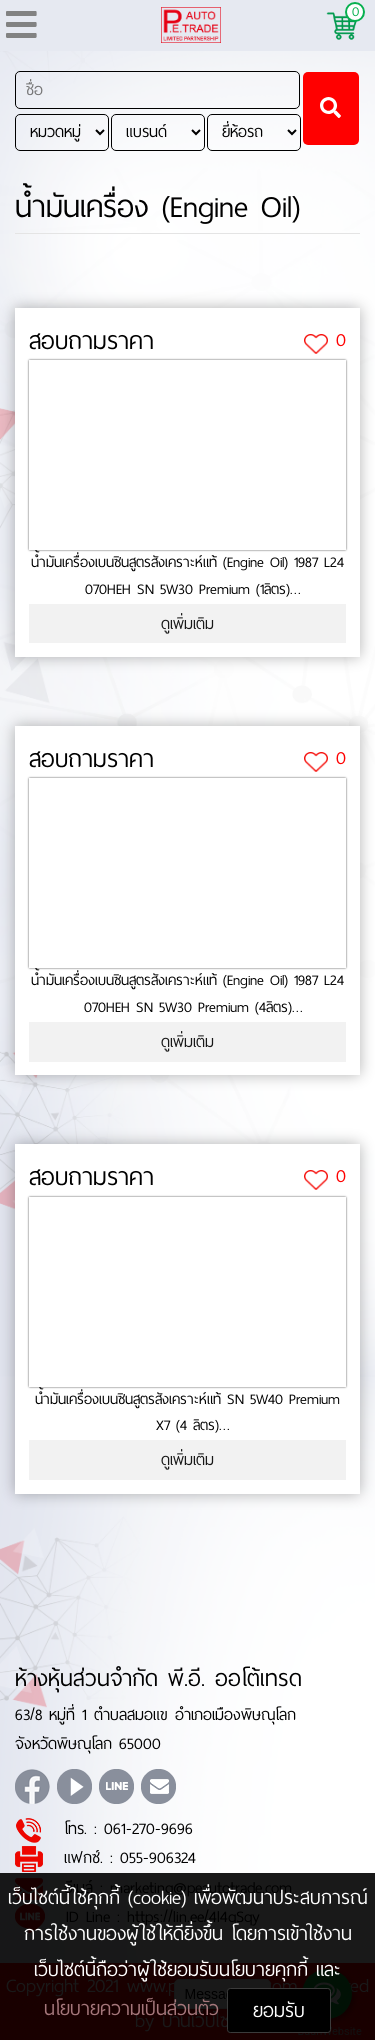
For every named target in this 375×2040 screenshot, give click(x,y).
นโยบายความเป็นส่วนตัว (135, 2008)
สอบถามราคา (91, 341)
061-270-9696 (148, 1828)
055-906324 (158, 1857)
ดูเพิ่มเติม (187, 623)
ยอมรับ (279, 2010)
